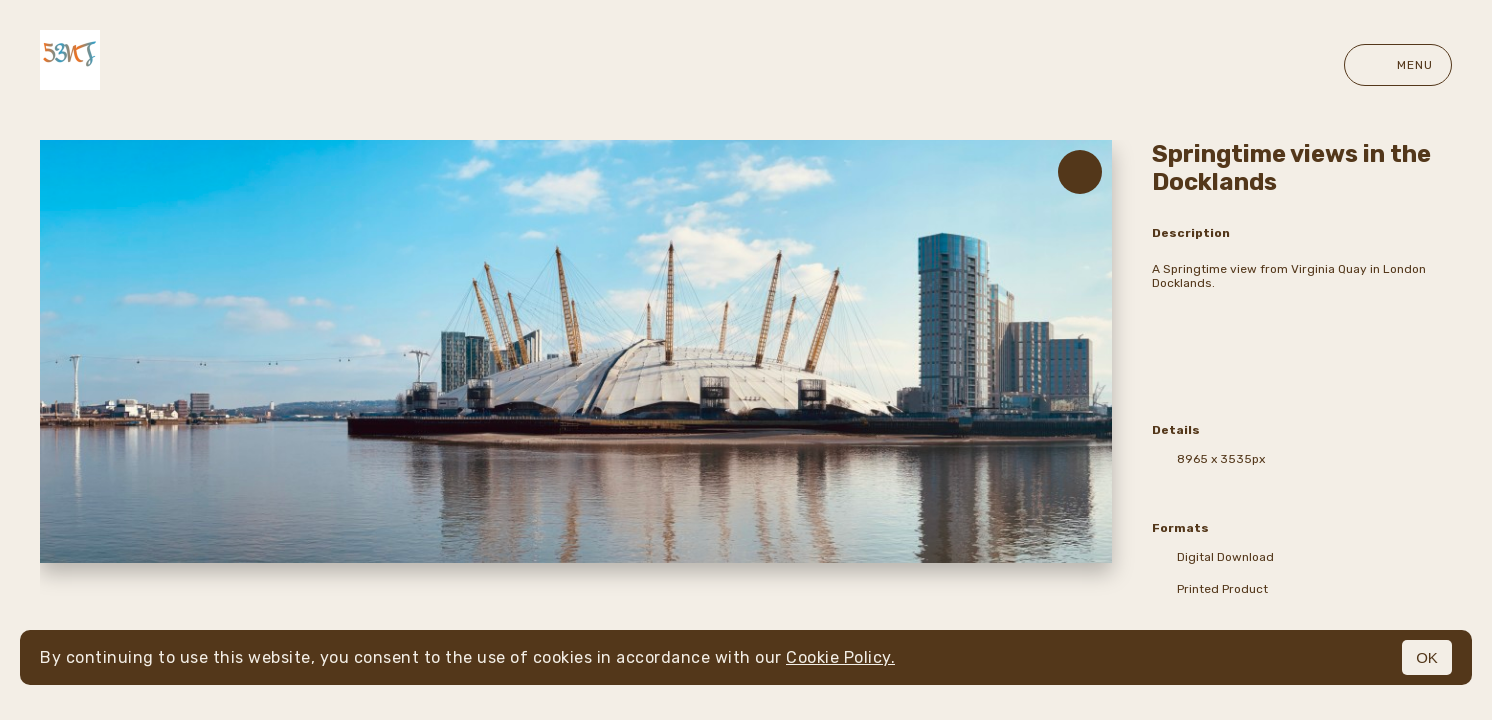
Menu (1398, 65)
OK (1427, 657)
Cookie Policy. (840, 657)
